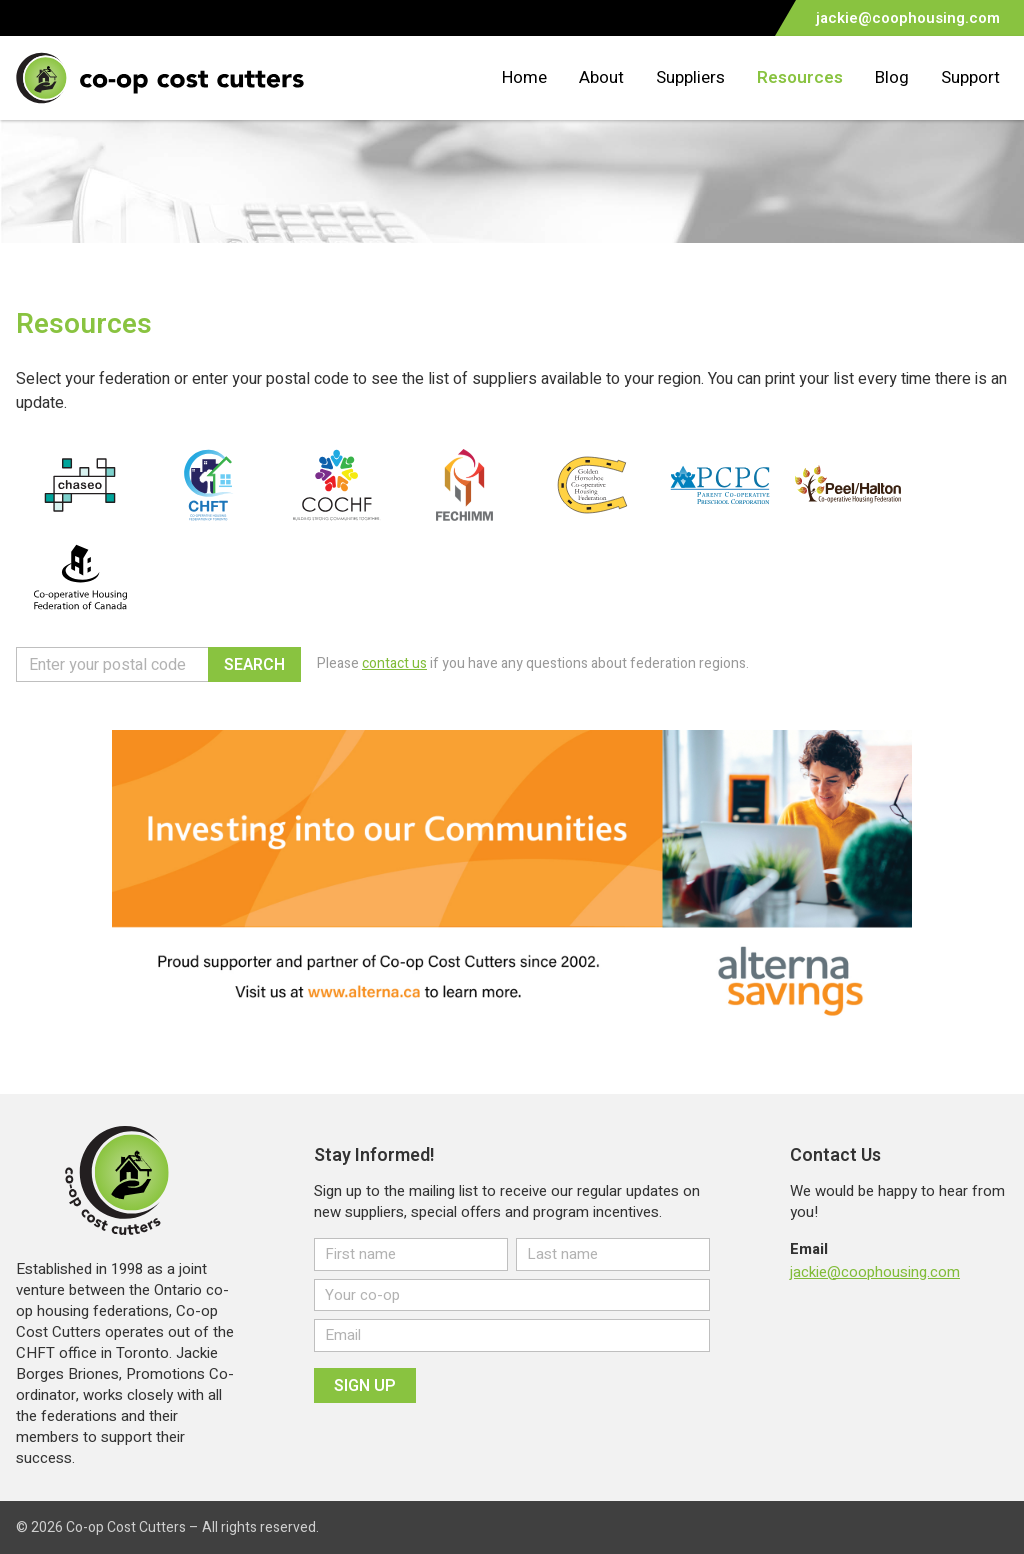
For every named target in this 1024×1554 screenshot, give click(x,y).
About (601, 77)
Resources (800, 77)
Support (970, 77)
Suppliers (690, 77)
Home (524, 77)
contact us (394, 663)
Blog (892, 77)
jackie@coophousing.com (875, 1272)
